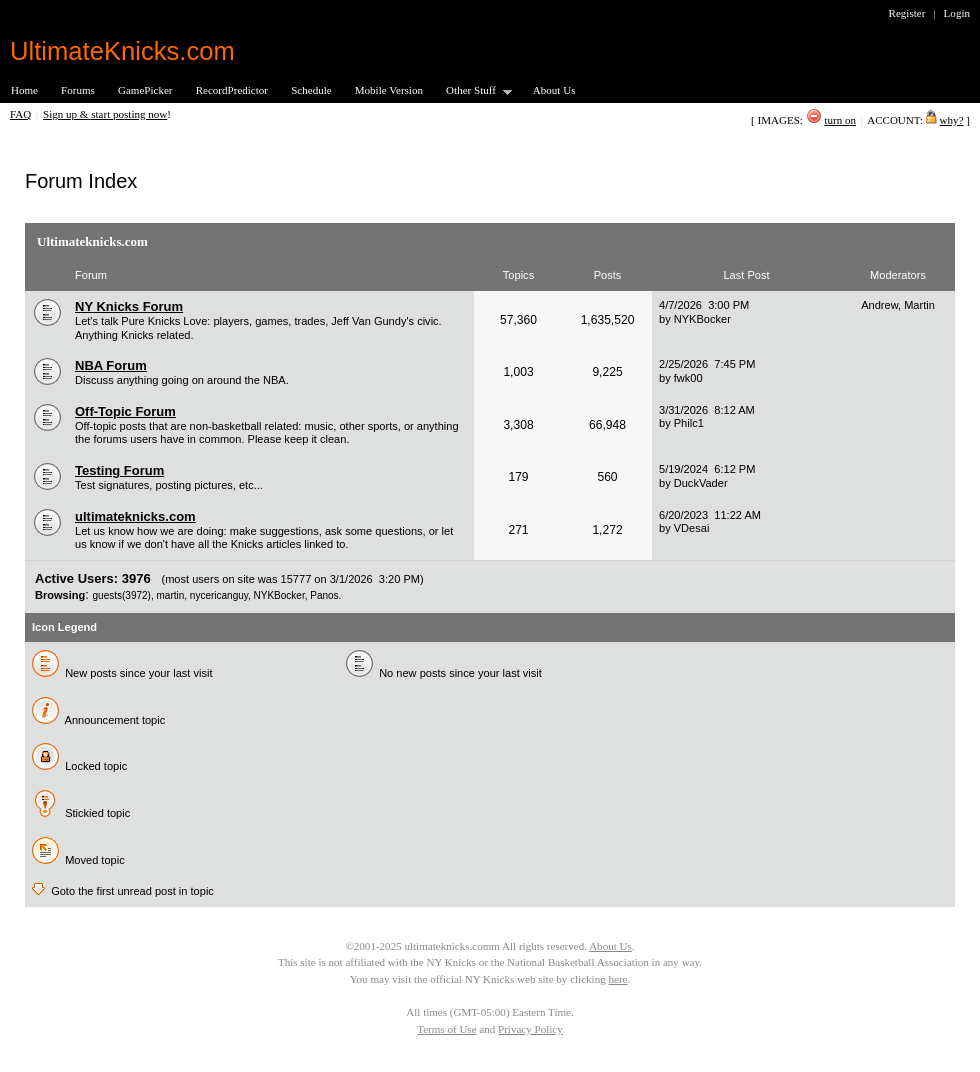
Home (24, 90)
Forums (78, 90)
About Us (554, 90)
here (617, 979)
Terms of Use (446, 1029)
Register (907, 13)
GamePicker (145, 90)
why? (952, 120)
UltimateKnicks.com (122, 51)
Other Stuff (473, 91)
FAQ (20, 114)
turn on (840, 120)
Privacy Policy (530, 1029)
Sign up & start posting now (105, 114)
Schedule (311, 90)
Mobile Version (389, 90)
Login (957, 13)
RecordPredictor (232, 90)
